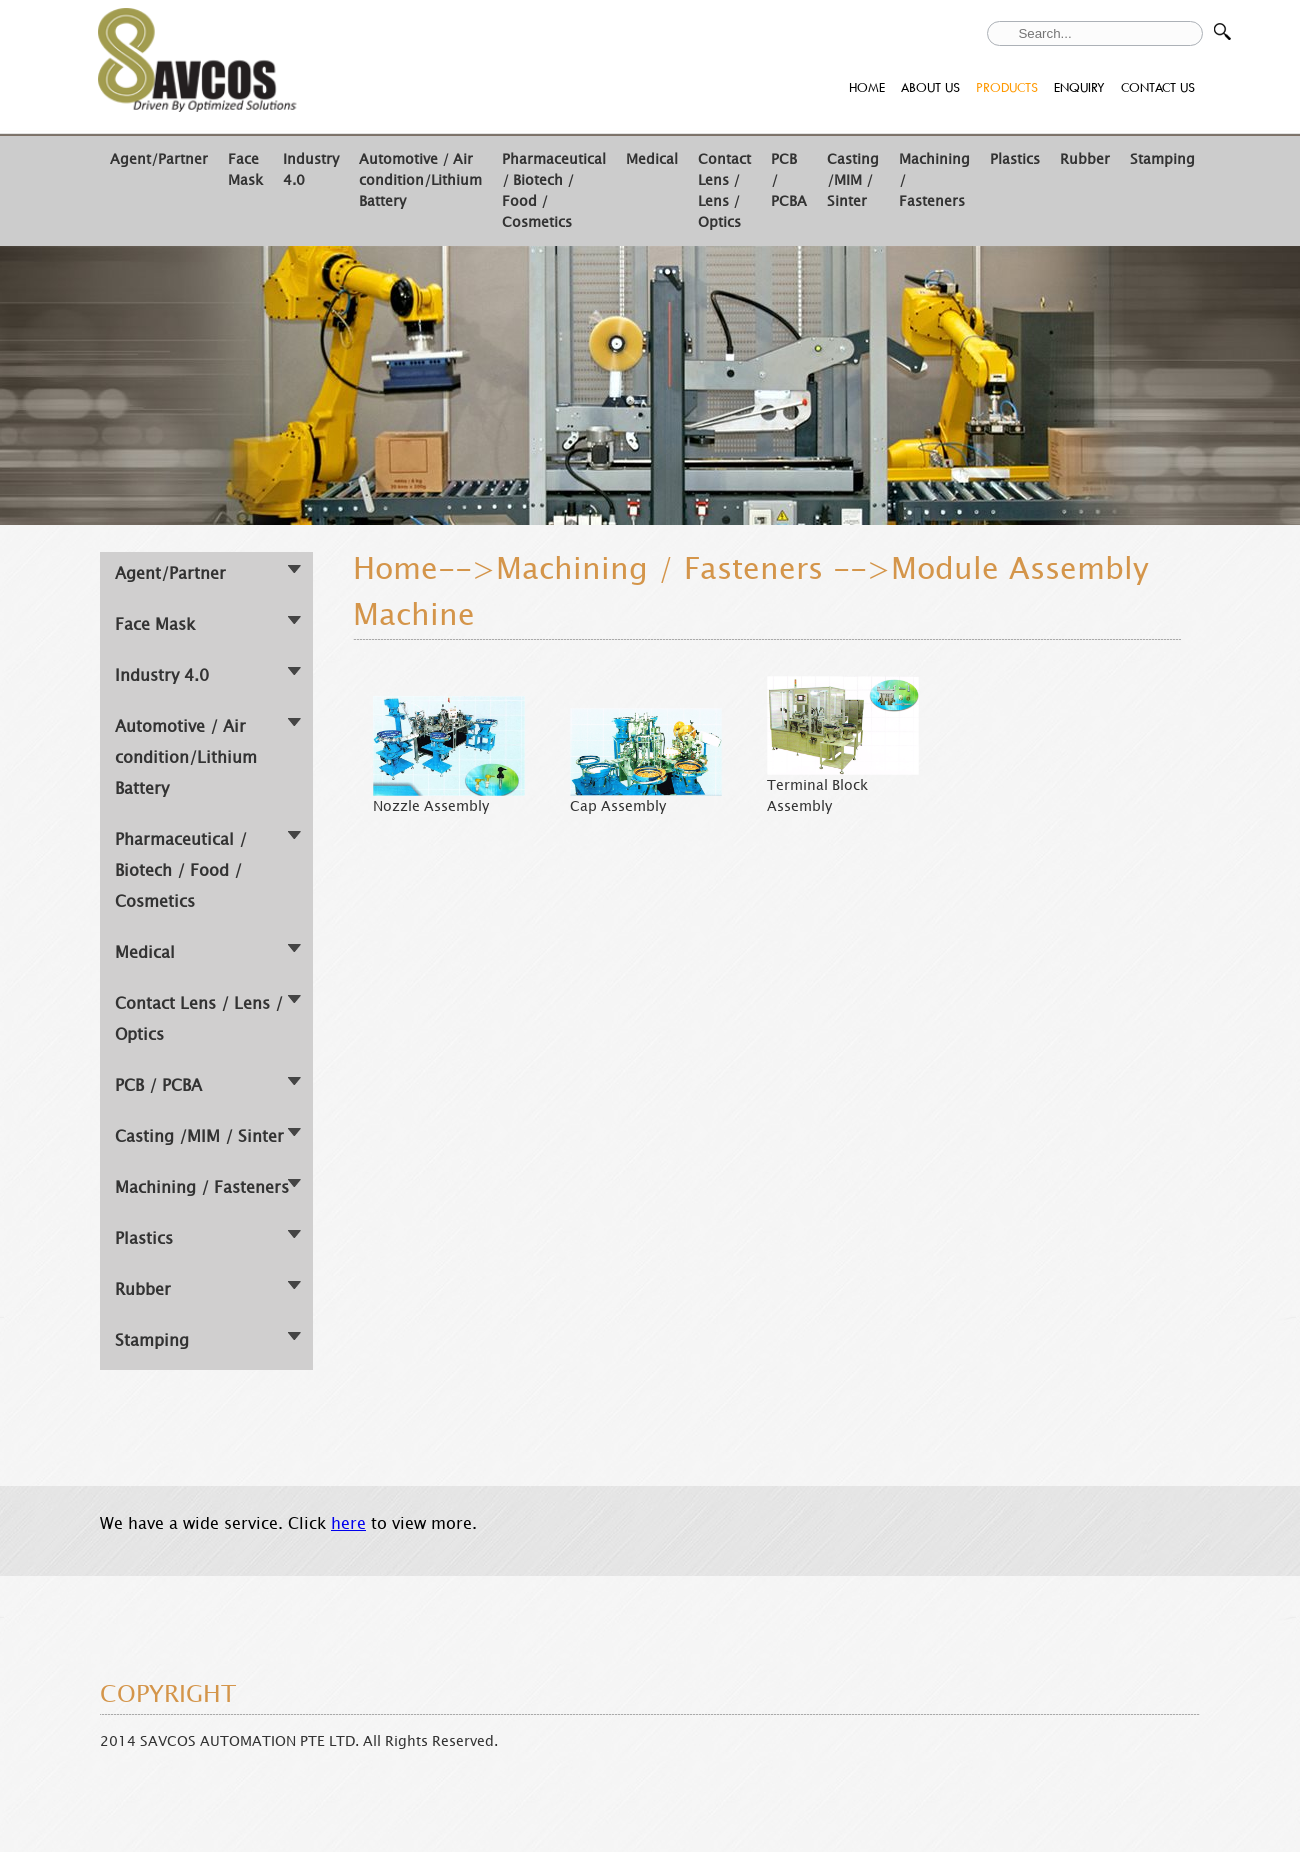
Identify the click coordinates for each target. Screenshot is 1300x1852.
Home (395, 569)
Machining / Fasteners (202, 1187)
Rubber (1085, 159)
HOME (867, 87)
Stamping (1162, 159)
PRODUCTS (1007, 87)
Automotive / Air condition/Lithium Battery (420, 180)
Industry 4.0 (162, 675)
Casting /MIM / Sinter (853, 180)
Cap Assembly (618, 806)
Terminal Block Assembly (817, 796)
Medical (652, 159)
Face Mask (245, 170)
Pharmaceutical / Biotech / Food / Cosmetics (181, 870)
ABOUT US (930, 87)
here (348, 1523)
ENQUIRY (1079, 87)
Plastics (1015, 159)
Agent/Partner (159, 159)
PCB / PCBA (158, 1085)
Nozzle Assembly (431, 806)
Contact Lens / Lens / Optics (724, 191)
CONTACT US (1158, 87)
